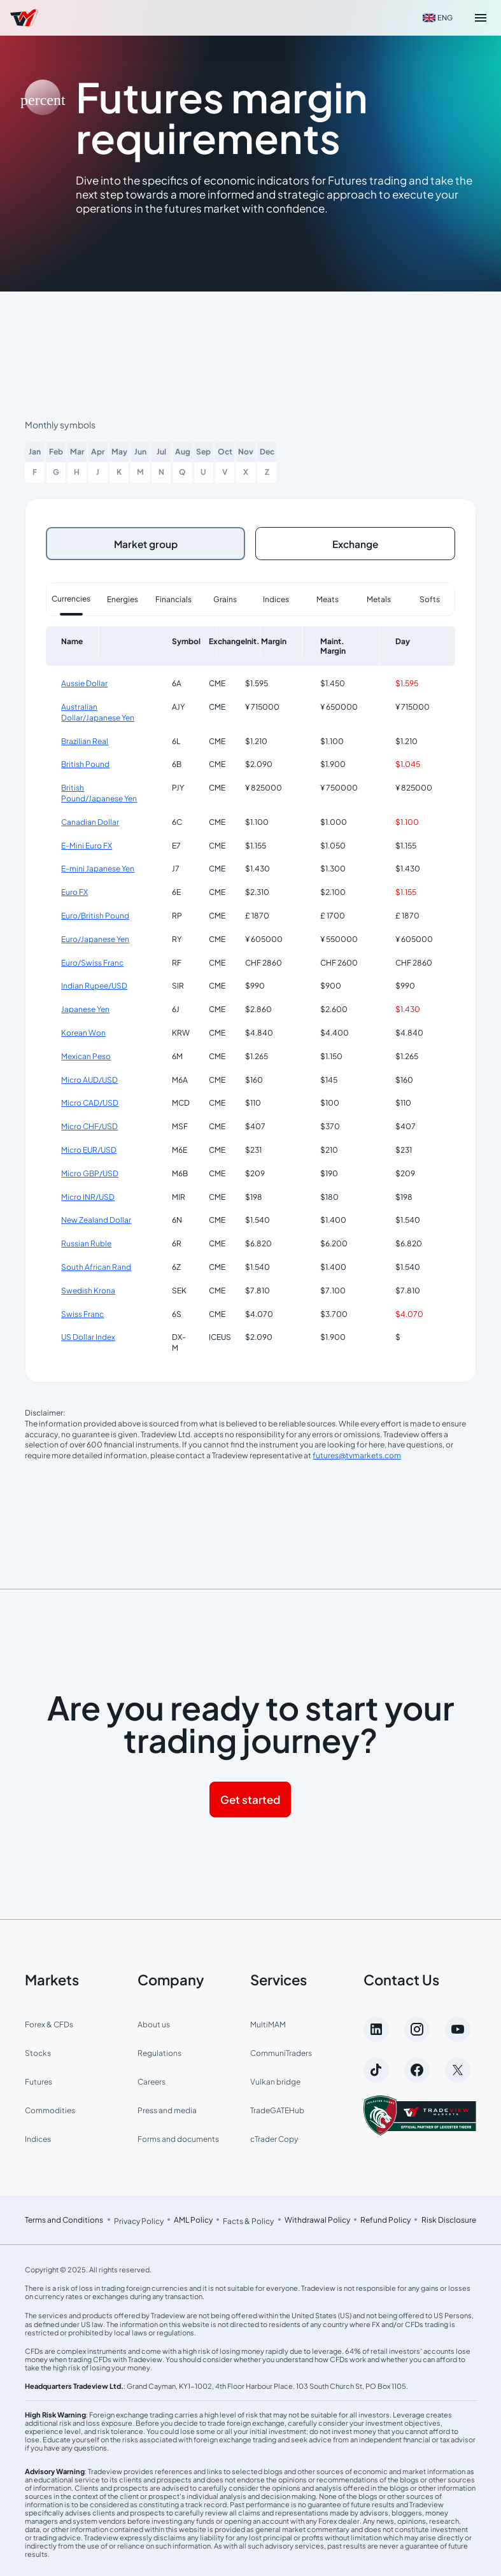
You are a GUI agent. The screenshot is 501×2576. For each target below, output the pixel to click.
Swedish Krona (88, 1288)
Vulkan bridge (275, 2079)
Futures (38, 2079)
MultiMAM (268, 2022)
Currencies (71, 596)
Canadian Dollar (90, 819)
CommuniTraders (281, 2050)
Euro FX (74, 890)
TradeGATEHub (277, 2108)
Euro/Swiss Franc (92, 960)
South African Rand (96, 1264)
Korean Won (83, 1030)
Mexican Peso (86, 1054)
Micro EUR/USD (88, 1147)
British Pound (85, 762)
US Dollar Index (88, 1335)
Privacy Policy (139, 2218)
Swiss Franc (82, 1311)
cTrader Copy (274, 2136)
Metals (379, 597)
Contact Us (401, 1977)
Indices (276, 597)
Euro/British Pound (95, 913)
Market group (145, 542)
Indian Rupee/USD (94, 984)
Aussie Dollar (84, 681)
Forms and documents (178, 2136)
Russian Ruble (86, 1241)
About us (154, 2022)
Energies (122, 597)
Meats (327, 597)
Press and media (167, 2108)
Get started (250, 1797)
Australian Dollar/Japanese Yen (97, 710)
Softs (430, 597)
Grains (225, 597)
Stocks (38, 2050)
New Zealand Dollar (96, 1218)
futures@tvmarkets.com (357, 1453)
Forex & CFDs (49, 2022)
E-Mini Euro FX (86, 843)
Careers (152, 2079)
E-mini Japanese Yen (97, 866)
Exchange (355, 542)
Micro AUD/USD (89, 1077)
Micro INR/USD (88, 1194)
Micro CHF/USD (89, 1124)
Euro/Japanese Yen (95, 936)
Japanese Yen (85, 1007)
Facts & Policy (248, 2218)
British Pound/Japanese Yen (99, 791)
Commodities (50, 2108)
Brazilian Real (84, 738)
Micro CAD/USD (89, 1101)
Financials (173, 597)
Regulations (159, 2050)
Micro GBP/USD (89, 1171)
